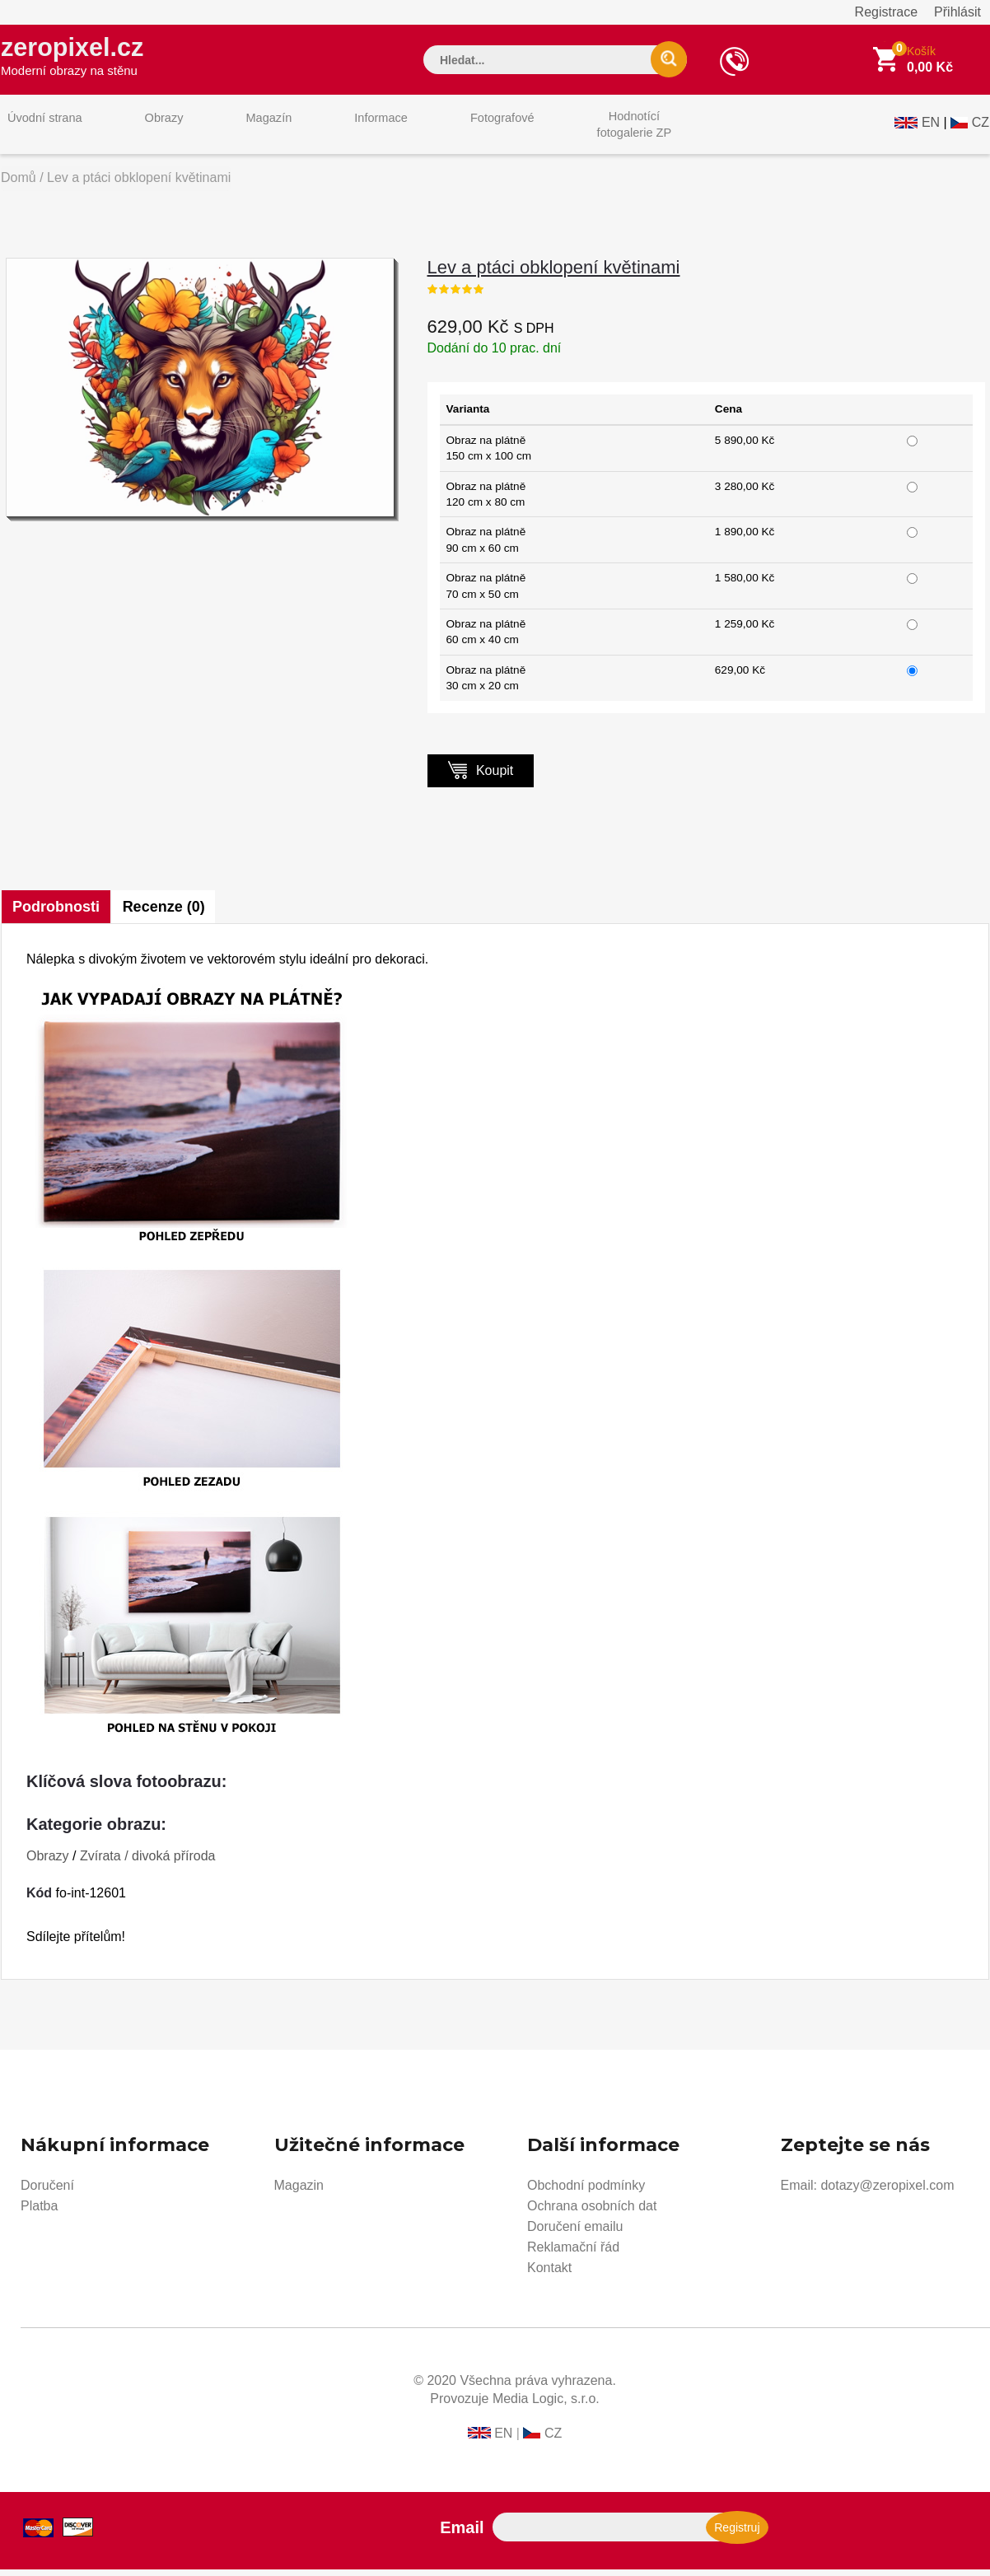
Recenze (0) (168, 913)
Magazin (299, 2192)
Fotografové (450, 131)
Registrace (886, 12)
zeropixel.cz (82, 58)
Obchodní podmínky (586, 2192)
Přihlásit (957, 12)
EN (931, 129)
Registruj (736, 2534)
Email (461, 2534)
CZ (980, 129)
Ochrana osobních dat (591, 2212)
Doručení (47, 2192)
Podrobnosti (56, 913)
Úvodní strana (39, 131)
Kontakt (549, 2274)
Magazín (240, 131)
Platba (39, 2212)
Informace (340, 131)
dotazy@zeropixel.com (887, 2192)
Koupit (481, 776)
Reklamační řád (573, 2254)
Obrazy (146, 131)
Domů (18, 184)
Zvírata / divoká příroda (148, 1862)
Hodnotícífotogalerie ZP (571, 130)
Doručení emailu (575, 2233)
